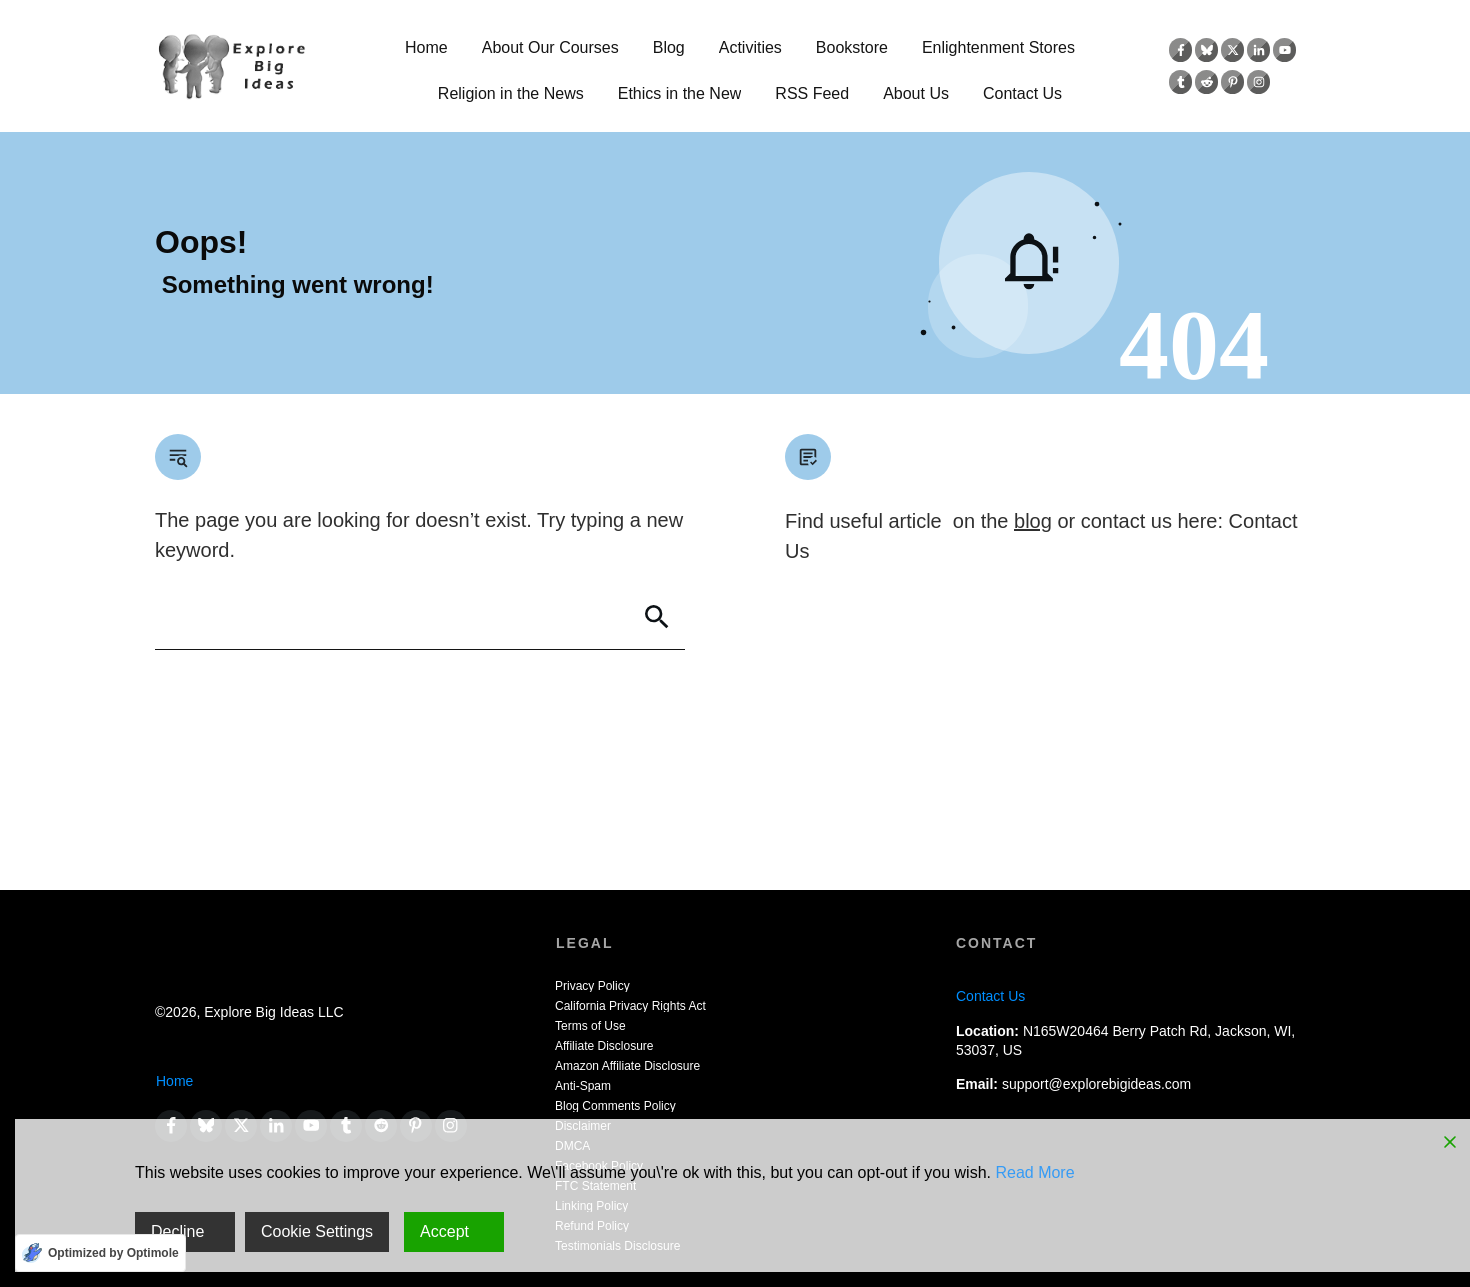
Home (174, 1081)
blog (1033, 521)
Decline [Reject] (177, 1231)
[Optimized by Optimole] (100, 1253)
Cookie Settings (317, 1231)
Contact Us (990, 996)
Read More (1034, 1172)
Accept (444, 1231)
